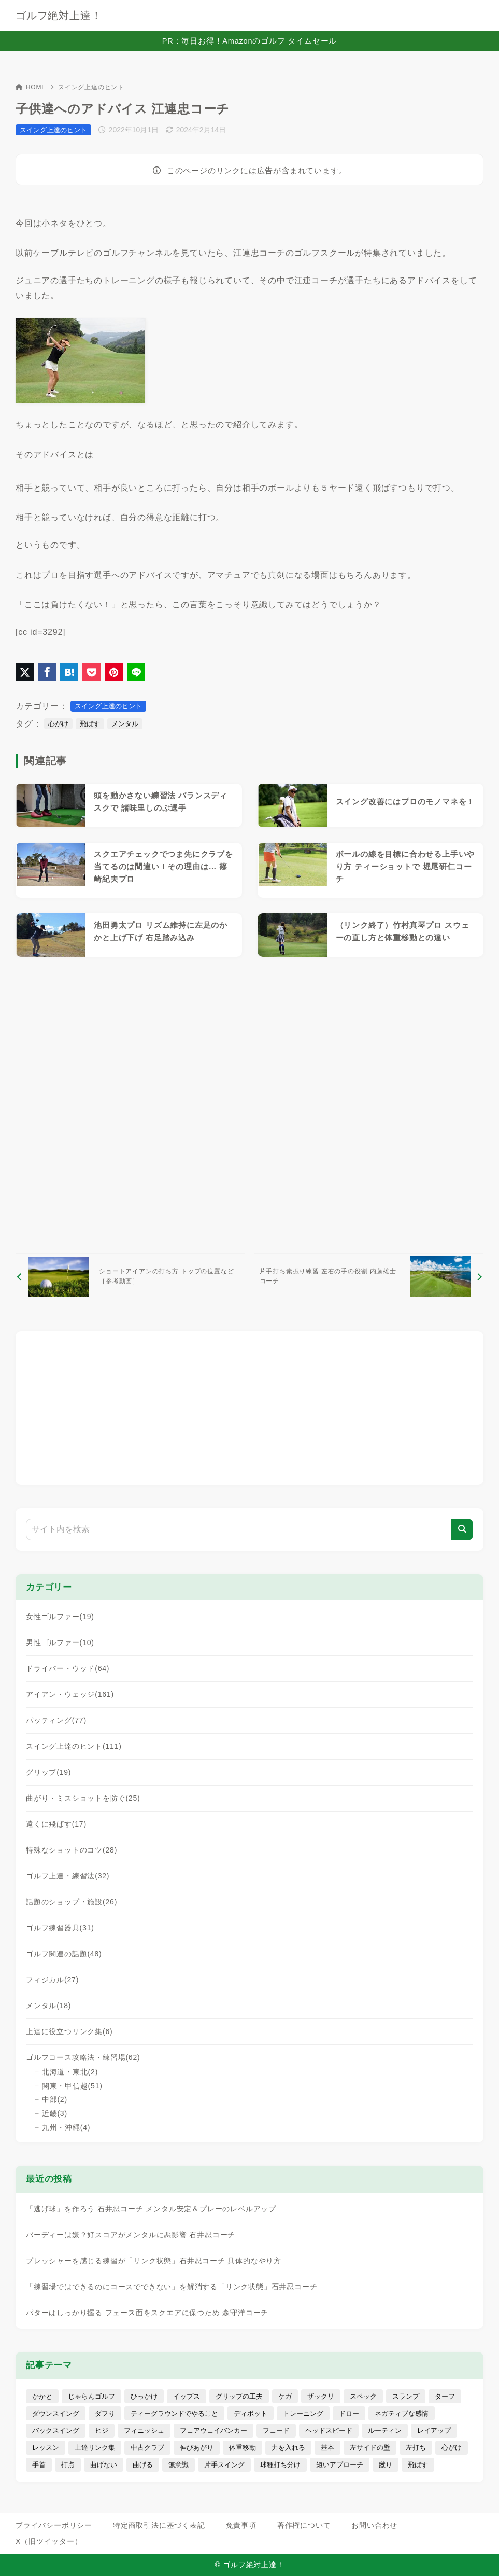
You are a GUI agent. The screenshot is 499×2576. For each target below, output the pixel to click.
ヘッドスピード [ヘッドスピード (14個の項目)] (328, 2430)
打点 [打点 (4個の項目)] (68, 2465)
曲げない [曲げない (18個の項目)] (103, 2465)
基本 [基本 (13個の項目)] (327, 2448)
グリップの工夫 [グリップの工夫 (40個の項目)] (239, 2396)
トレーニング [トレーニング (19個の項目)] (303, 2413)
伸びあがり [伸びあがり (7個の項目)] (196, 2448)
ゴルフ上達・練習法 (67, 1876)
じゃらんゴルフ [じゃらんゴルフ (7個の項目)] (91, 2396)
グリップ (48, 1772)
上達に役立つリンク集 (69, 2031)
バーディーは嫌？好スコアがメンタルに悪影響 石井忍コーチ (130, 2235)
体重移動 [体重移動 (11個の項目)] (242, 2448)
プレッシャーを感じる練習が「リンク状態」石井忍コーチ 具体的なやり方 (153, 2261)
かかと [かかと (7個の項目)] (42, 2396)
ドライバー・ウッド (67, 1668)
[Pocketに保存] (91, 672)
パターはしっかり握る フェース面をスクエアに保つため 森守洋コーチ (147, 2312)
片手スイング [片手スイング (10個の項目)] (224, 2465)
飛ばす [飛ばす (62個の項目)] (418, 2465)
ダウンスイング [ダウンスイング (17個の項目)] (55, 2413)
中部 (54, 2099)
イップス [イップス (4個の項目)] (186, 2396)
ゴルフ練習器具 (60, 1928)
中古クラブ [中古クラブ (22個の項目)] (147, 2448)
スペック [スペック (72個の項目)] (363, 2396)
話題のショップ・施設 (71, 1902)
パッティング (56, 1720)
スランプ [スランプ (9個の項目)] (405, 2396)
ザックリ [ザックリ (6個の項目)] (320, 2396)
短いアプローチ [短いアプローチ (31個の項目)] (339, 2465)
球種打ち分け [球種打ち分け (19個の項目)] (280, 2465)
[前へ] (130, 1276)
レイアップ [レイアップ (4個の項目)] (434, 2430)
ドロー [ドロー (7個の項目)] (349, 2413)
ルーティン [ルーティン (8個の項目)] (385, 2430)
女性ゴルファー (60, 1616)
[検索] (462, 1529)
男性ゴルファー (60, 1642)
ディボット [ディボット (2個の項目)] (250, 2413)
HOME (31, 87)
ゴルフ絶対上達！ (59, 15)
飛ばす (90, 724)
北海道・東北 (70, 2072)
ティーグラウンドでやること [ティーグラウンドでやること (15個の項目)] (174, 2413)
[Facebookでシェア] (47, 672)
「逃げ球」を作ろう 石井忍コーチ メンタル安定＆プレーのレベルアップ (151, 2209)
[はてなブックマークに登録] (69, 672)
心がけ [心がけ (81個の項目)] (451, 2448)
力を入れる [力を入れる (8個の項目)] (288, 2448)
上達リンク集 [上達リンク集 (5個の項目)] (95, 2448)
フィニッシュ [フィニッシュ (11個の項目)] (144, 2430)
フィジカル (52, 1979)
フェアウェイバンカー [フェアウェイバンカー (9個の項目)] (213, 2430)
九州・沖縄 (66, 2127)
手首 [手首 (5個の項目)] (39, 2465)
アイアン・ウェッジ (70, 1694)
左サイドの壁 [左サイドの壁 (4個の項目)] (370, 2448)
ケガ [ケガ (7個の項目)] (285, 2396)
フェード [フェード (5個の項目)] (276, 2430)
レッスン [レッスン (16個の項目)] (45, 2448)
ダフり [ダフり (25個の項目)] (105, 2413)
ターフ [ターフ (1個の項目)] (445, 2396)
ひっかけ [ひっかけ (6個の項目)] (144, 2396)
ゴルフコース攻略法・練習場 (83, 2057)
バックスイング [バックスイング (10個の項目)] (55, 2430)
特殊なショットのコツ (71, 1850)
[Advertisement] (249, 1105)
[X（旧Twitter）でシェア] (25, 672)
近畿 (54, 2113)
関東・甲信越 (72, 2086)
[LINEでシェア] (136, 672)
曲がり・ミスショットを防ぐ (83, 1798)
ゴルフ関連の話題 (64, 1954)
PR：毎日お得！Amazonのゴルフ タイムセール (249, 41)
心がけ (58, 724)
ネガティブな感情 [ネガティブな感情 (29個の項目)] (402, 2413)
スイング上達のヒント (91, 87)
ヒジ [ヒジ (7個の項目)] (101, 2430)
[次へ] (368, 1276)
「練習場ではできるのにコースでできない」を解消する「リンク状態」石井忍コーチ (171, 2286)
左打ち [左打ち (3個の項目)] (416, 2448)
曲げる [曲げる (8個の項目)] (143, 2465)
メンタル (124, 724)
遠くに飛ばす (56, 1824)
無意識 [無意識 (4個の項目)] (178, 2465)
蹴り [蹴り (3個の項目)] (385, 2465)
